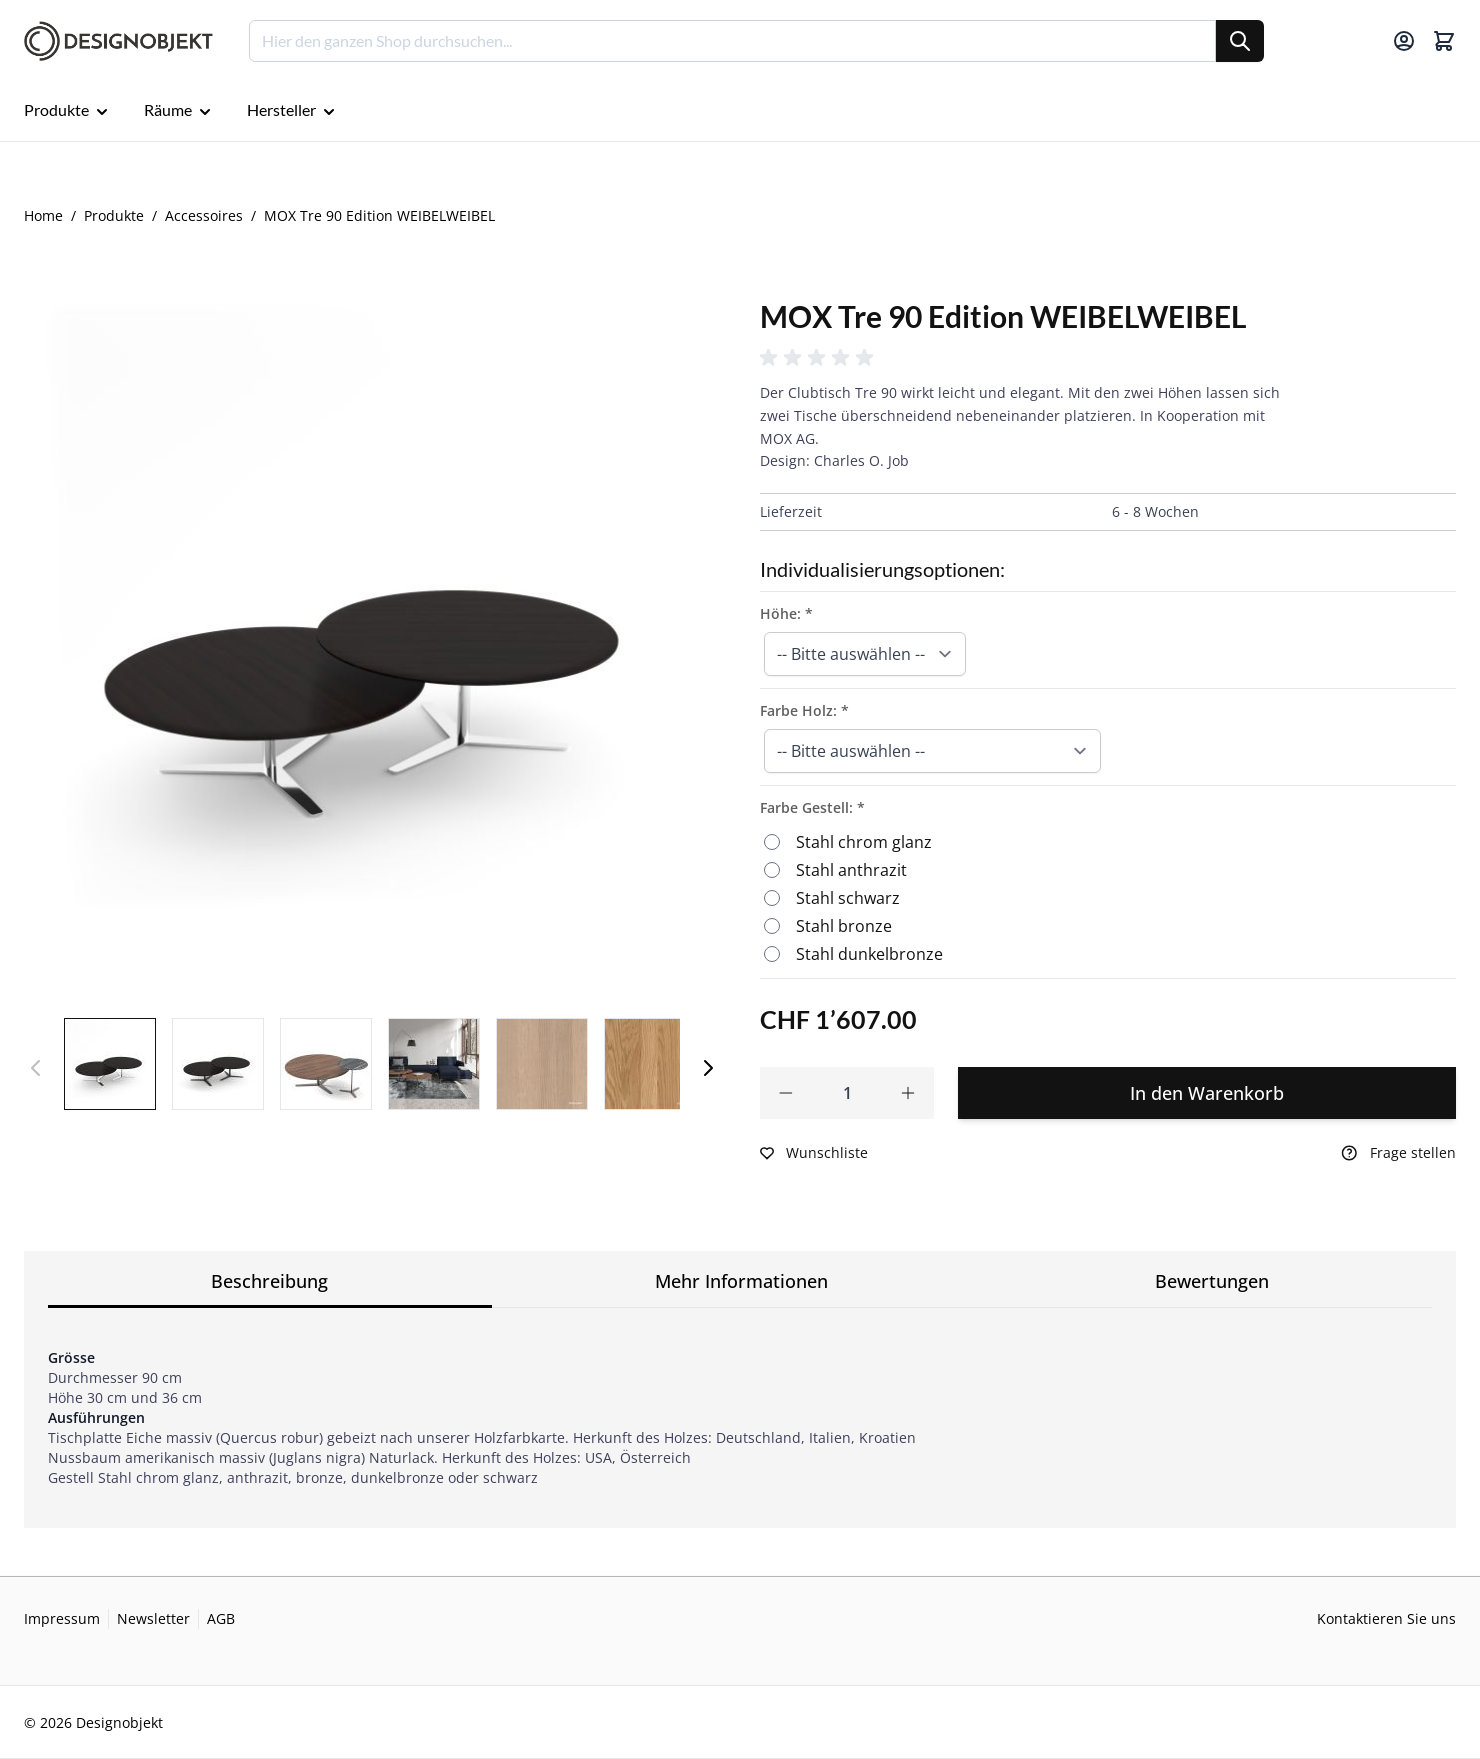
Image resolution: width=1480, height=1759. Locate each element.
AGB (221, 1618)
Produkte (114, 215)
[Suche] (1240, 41)
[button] (820, 358)
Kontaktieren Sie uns (1386, 1618)
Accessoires (204, 215)
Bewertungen (1212, 1281)
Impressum (62, 1618)
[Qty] (847, 1093)
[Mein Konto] (1404, 41)
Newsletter (153, 1618)
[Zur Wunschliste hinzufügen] (814, 1153)
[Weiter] (708, 1068)
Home (43, 215)
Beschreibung (269, 1281)
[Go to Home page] (118, 41)
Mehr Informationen (741, 1281)
